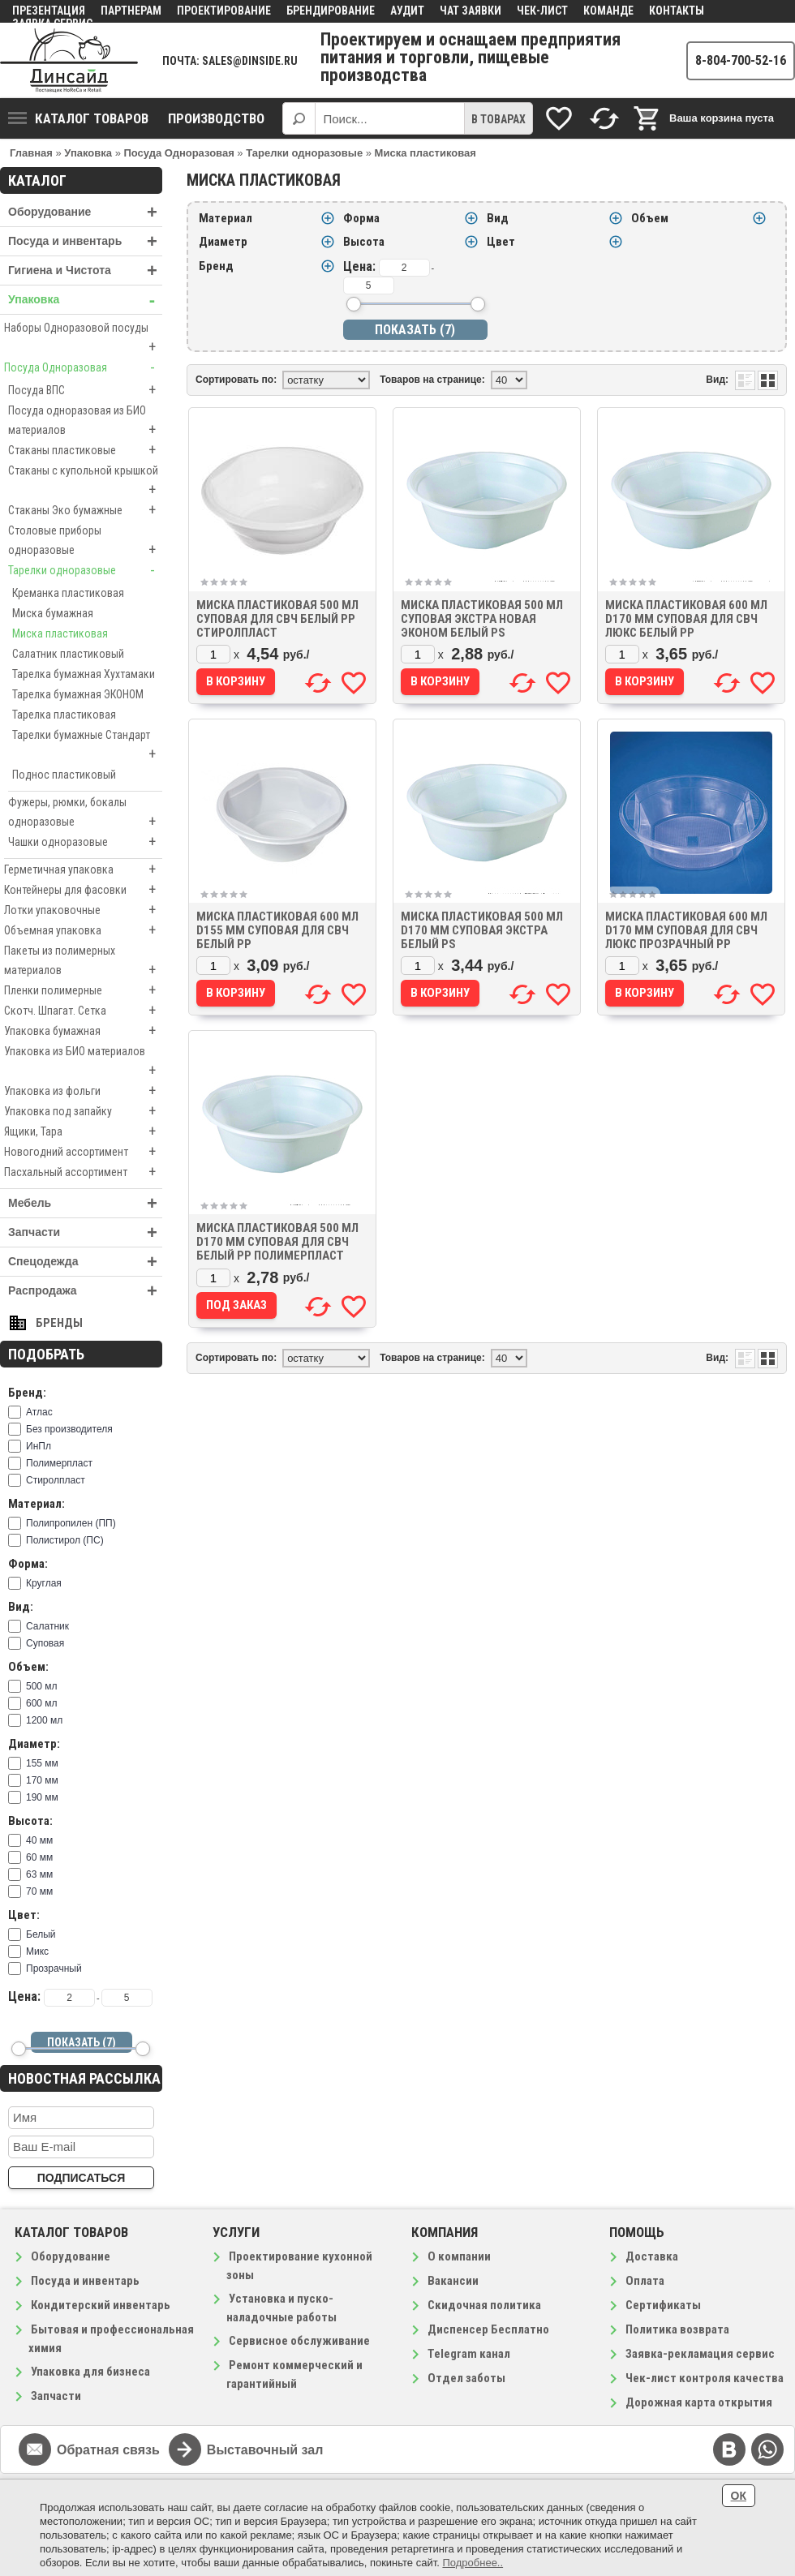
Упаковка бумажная (83, 1031)
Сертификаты (663, 2305)
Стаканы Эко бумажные (85, 510)
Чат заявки (470, 10)
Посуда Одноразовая (83, 367)
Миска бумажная (52, 613)
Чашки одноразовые (85, 842)
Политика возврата (677, 2329)
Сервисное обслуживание (299, 2340)
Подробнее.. (472, 2563)
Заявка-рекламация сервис (700, 2353)
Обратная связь (108, 2450)
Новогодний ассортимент (83, 1151)
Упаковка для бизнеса (90, 2371)
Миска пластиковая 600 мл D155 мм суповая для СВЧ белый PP (277, 930)
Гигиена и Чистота (85, 270)
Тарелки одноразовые (85, 570)
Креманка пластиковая (68, 592)
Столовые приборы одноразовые (85, 542)
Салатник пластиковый (68, 653)
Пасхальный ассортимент (83, 1172)
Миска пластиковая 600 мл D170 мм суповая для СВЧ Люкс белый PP (686, 619)
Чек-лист (542, 10)
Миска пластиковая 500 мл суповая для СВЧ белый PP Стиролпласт (277, 619)
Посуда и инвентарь (85, 241)
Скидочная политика (484, 2305)
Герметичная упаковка (83, 869)
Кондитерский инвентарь (100, 2305)
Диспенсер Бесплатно (488, 2329)
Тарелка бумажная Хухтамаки (83, 674)
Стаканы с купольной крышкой (85, 482)
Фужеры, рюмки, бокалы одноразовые (85, 813)
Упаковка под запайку (83, 1111)
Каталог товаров (78, 118)
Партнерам (131, 10)
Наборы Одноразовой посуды (83, 339)
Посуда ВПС (85, 390)
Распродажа (85, 1291)
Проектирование (224, 10)
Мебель (85, 1203)
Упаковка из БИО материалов (83, 1062)
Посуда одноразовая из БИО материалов (85, 422)
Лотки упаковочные (83, 910)
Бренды (59, 1323)
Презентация (48, 10)
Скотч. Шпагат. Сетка (83, 1010)
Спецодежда (85, 1262)
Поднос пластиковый (64, 774)
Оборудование (85, 212)
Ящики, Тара (83, 1131)
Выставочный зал (265, 2450)
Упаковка (85, 300)
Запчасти (85, 1232)
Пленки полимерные (83, 990)
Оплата (644, 2280)
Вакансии (453, 2280)
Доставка (651, 2256)
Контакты (676, 10)
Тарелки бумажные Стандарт (87, 746)
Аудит (407, 10)
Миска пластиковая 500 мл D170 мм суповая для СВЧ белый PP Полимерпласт (277, 1242)
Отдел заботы (466, 2378)
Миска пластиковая (60, 633)
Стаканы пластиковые (85, 450)
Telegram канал (469, 2353)
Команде (608, 10)
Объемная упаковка (83, 930)
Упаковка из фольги (83, 1091)
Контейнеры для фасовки (83, 889)
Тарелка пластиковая (64, 714)
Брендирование (330, 10)
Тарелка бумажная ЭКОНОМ (78, 694)
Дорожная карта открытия (698, 2402)
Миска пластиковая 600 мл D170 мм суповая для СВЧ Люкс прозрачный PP (686, 930)
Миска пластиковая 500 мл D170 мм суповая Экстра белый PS (482, 930)
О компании (459, 2256)
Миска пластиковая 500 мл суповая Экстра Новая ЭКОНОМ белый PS (482, 619)
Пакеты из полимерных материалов (83, 962)
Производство (216, 118)
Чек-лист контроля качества (704, 2378)
